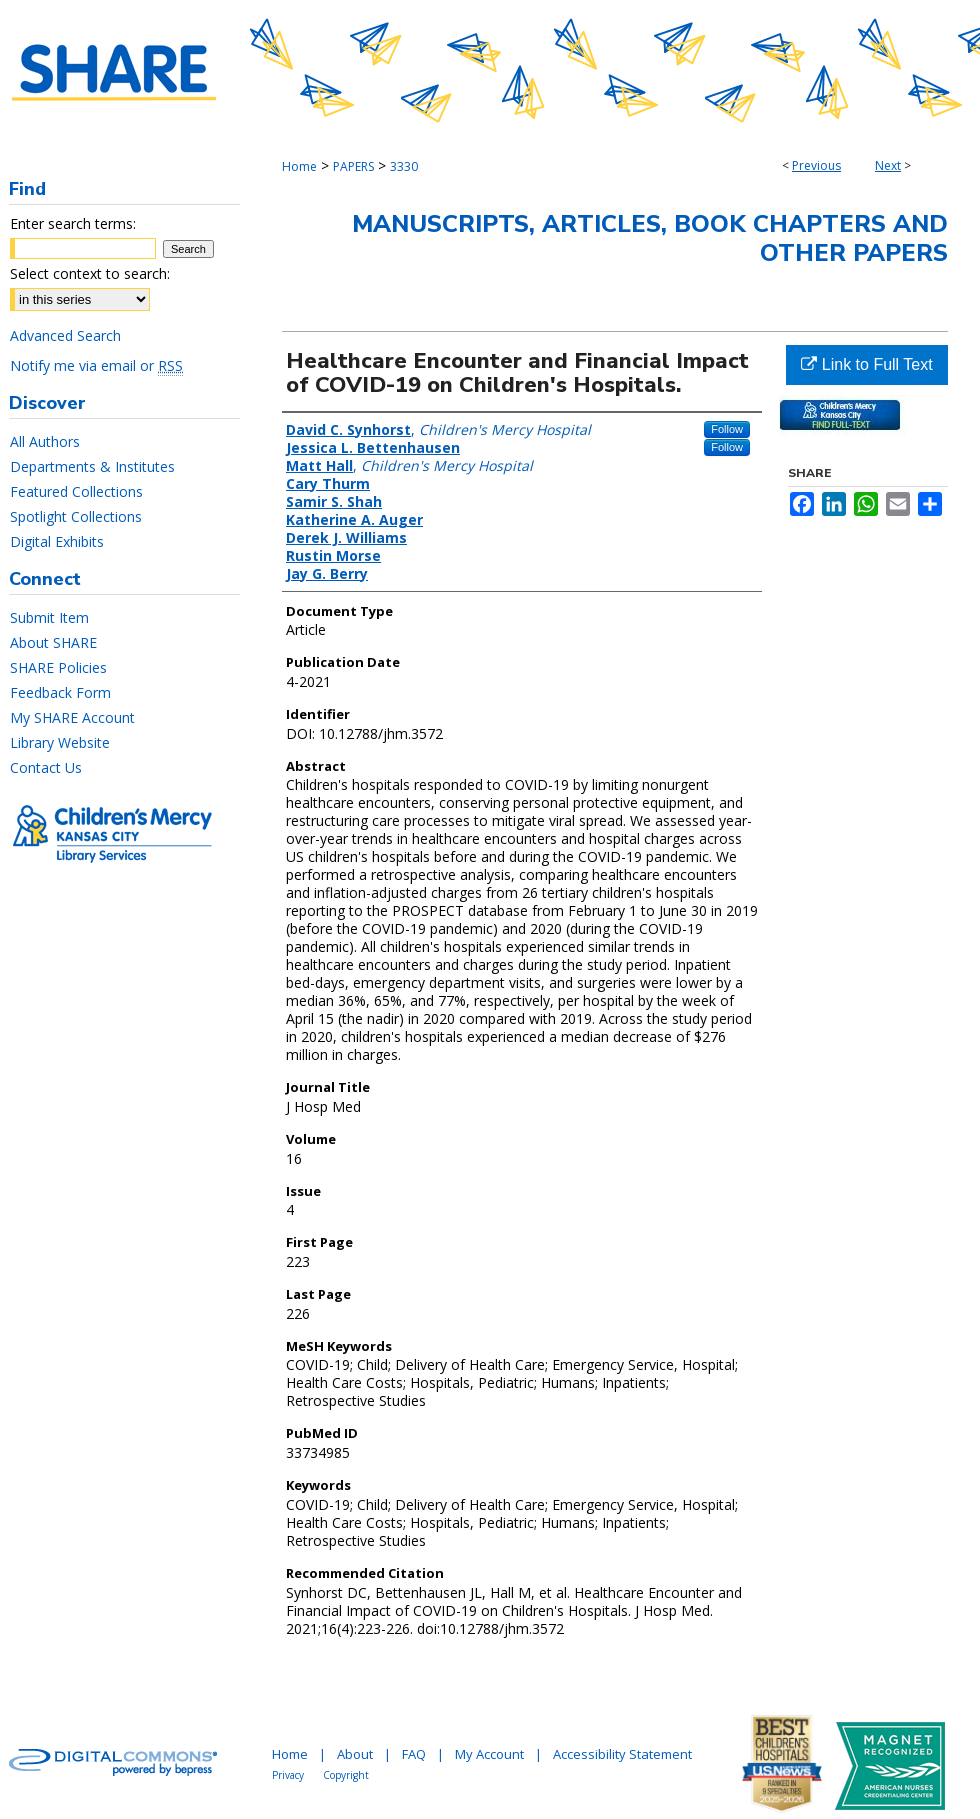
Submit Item (49, 617)
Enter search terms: (73, 223)
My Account (489, 1754)
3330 (404, 166)
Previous (816, 165)
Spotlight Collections (76, 516)
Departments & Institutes (92, 466)
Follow (727, 429)
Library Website (60, 742)
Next (888, 165)
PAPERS (353, 166)
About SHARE (53, 642)
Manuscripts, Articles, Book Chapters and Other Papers (650, 238)
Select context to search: (90, 273)
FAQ (414, 1754)
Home (299, 166)
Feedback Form (60, 692)
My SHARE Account (72, 717)
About (355, 1754)
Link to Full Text (866, 364)
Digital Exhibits (57, 541)
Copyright (346, 1775)
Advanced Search (65, 335)
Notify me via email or (96, 365)
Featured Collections (76, 491)
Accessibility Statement (622, 1754)
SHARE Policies (58, 667)
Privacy (288, 1775)
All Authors (45, 441)
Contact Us (46, 767)
